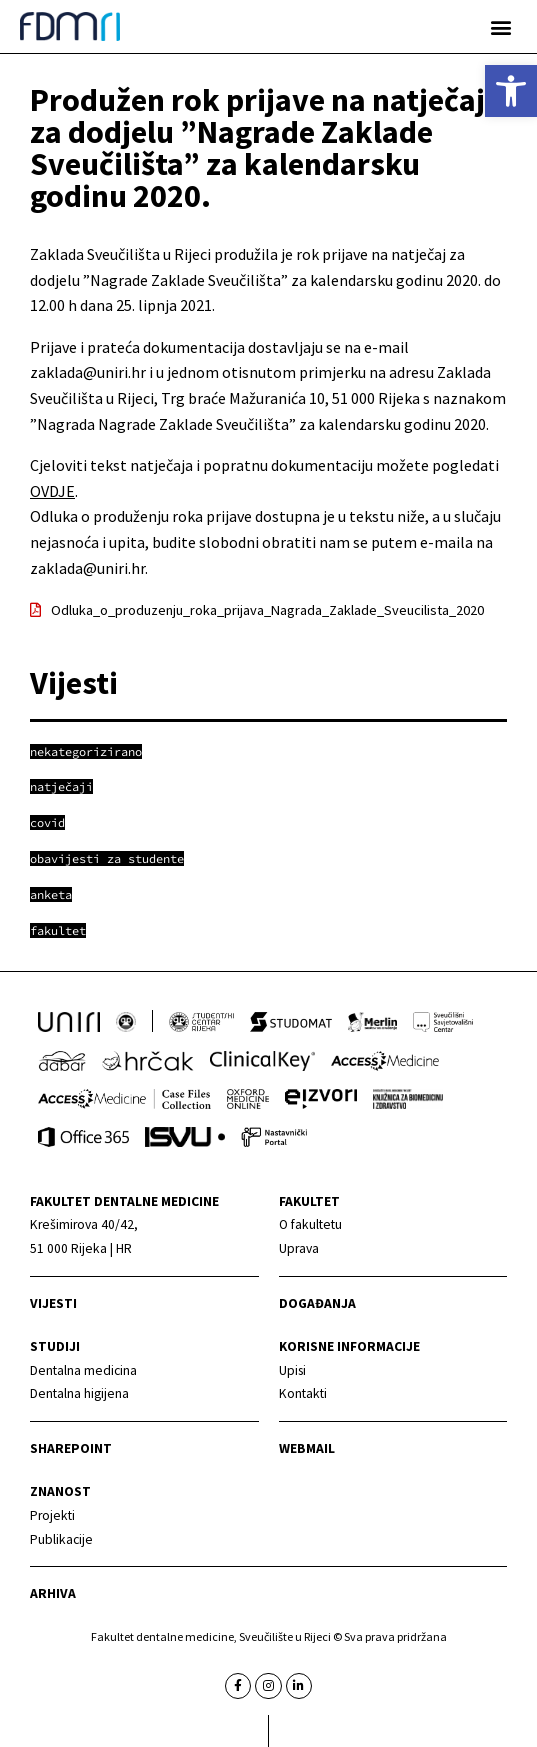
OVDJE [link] (52, 491)
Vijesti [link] (53, 1303)
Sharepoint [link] (71, 1448)
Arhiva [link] (53, 1593)
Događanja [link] (317, 1303)
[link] (511, 91)
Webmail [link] (307, 1448)
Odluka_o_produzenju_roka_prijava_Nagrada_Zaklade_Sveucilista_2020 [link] (267, 610)
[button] (500, 26)
